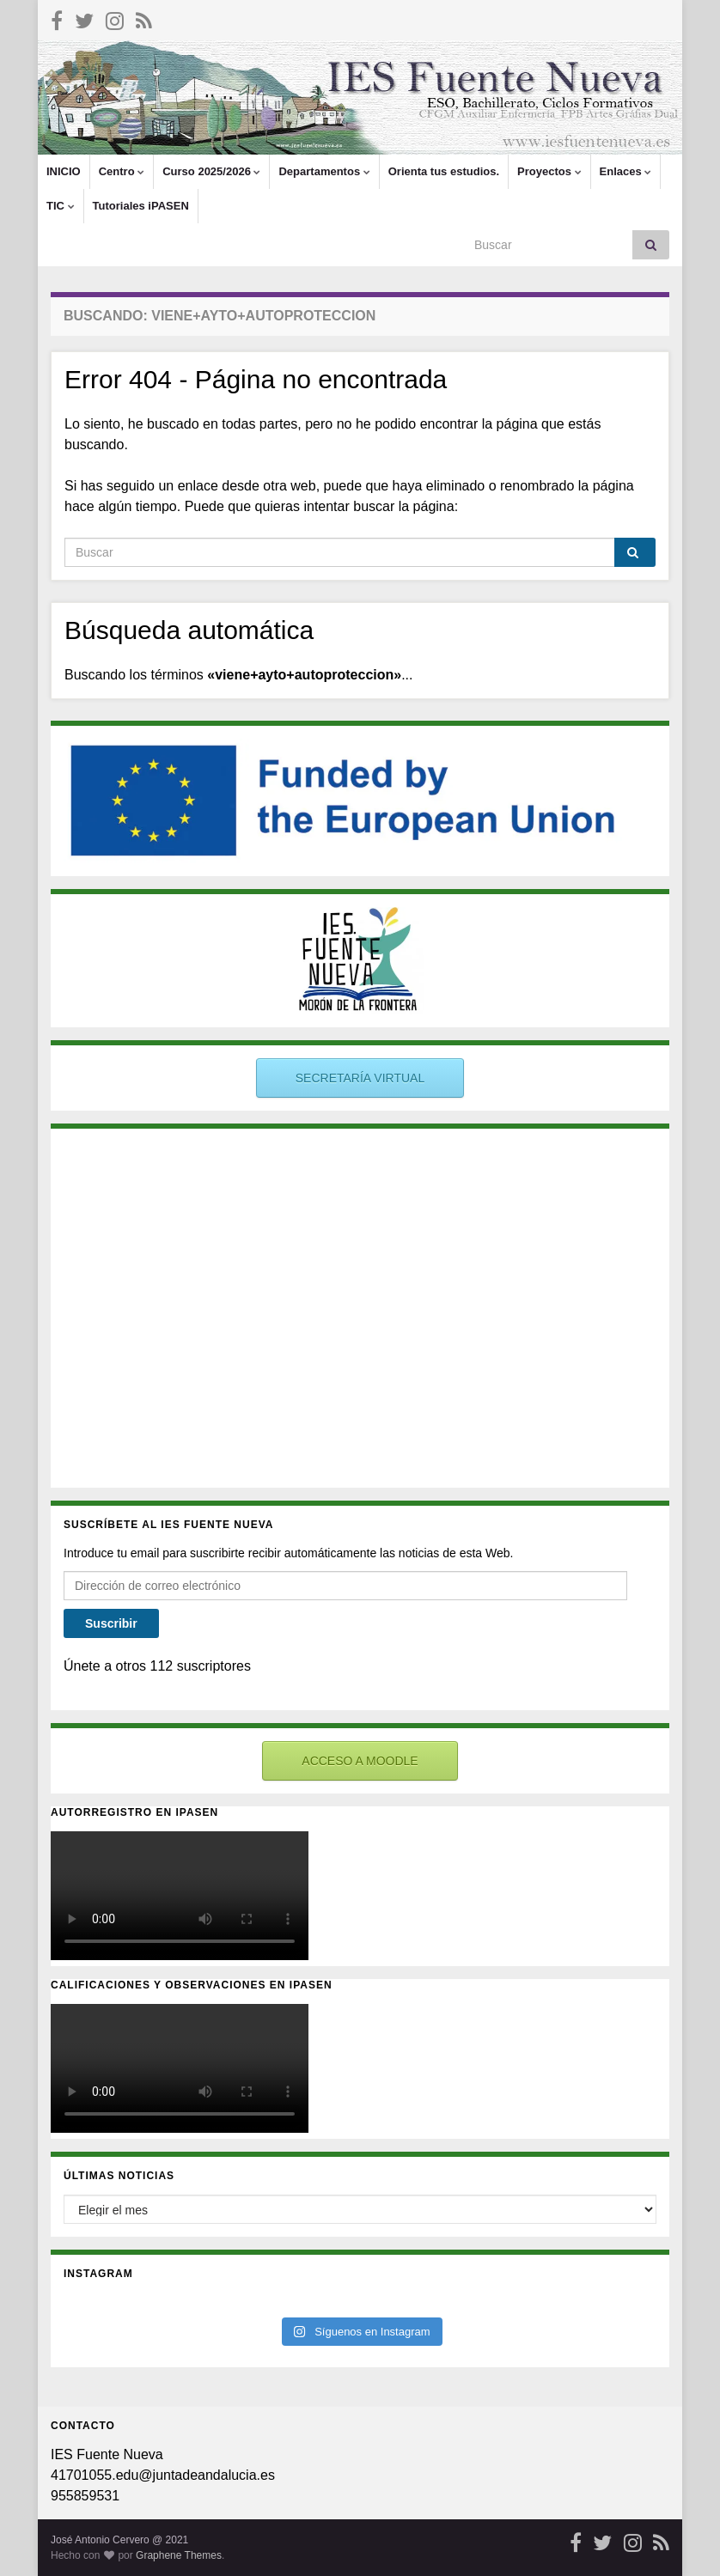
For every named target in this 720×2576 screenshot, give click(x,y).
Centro (122, 171)
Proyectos (549, 171)
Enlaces (626, 171)
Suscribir (111, 1623)
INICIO (63, 171)
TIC (60, 205)
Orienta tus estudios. (443, 171)
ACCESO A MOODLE (360, 1761)
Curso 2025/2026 (211, 171)
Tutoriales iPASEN (141, 205)
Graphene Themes (179, 2555)
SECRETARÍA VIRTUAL (360, 1078)
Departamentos (323, 171)
